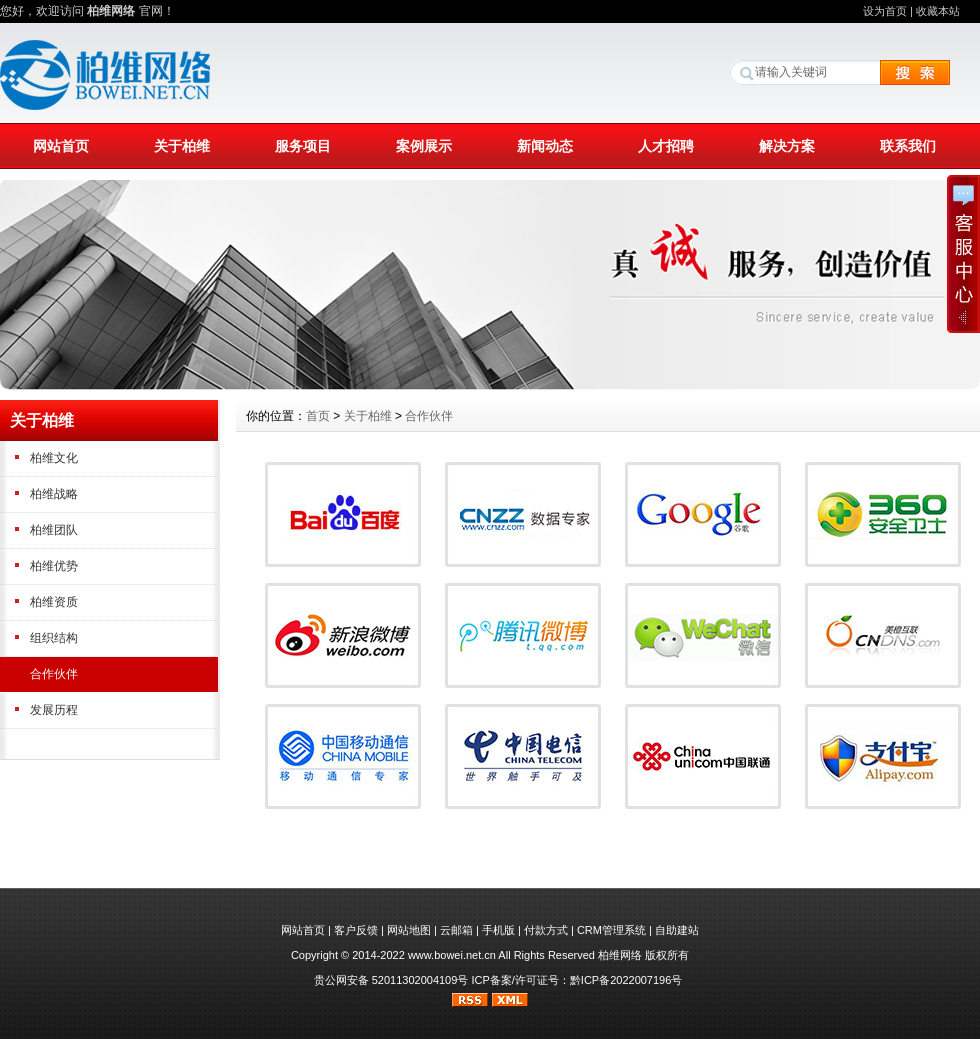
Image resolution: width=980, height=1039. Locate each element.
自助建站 (677, 930)
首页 (318, 416)
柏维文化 (54, 458)
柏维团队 (54, 530)
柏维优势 (54, 566)
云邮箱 (456, 930)
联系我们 (908, 146)
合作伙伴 (54, 674)
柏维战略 (54, 494)
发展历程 (54, 710)
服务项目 (303, 146)
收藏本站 (938, 11)
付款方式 (546, 930)
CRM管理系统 (611, 930)
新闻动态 (545, 146)
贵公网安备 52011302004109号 (391, 980)
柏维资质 (54, 602)
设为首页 (885, 11)
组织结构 (54, 638)
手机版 (498, 930)
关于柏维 (182, 146)
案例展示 (424, 146)
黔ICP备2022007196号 (626, 980)
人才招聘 (666, 146)
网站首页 (61, 146)
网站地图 (409, 930)
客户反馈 (356, 930)
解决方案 (787, 146)
